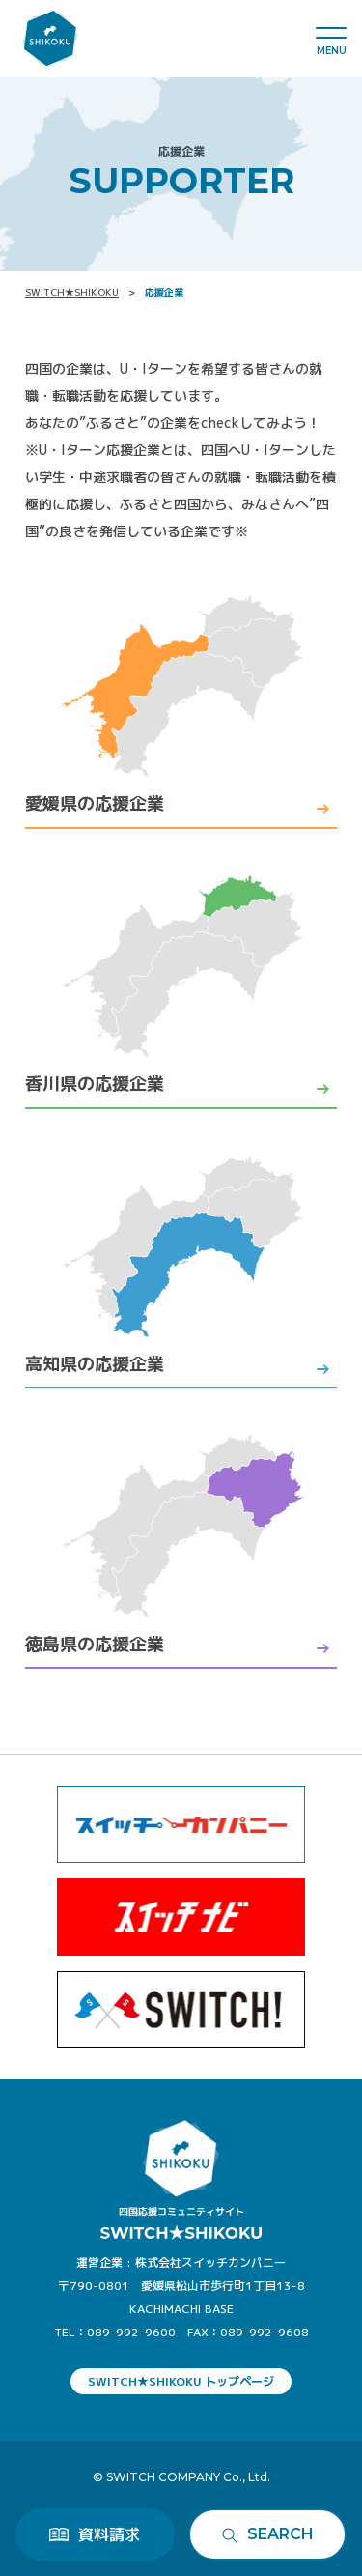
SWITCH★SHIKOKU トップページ (181, 2381)
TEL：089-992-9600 (115, 2332)
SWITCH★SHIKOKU (72, 292)
